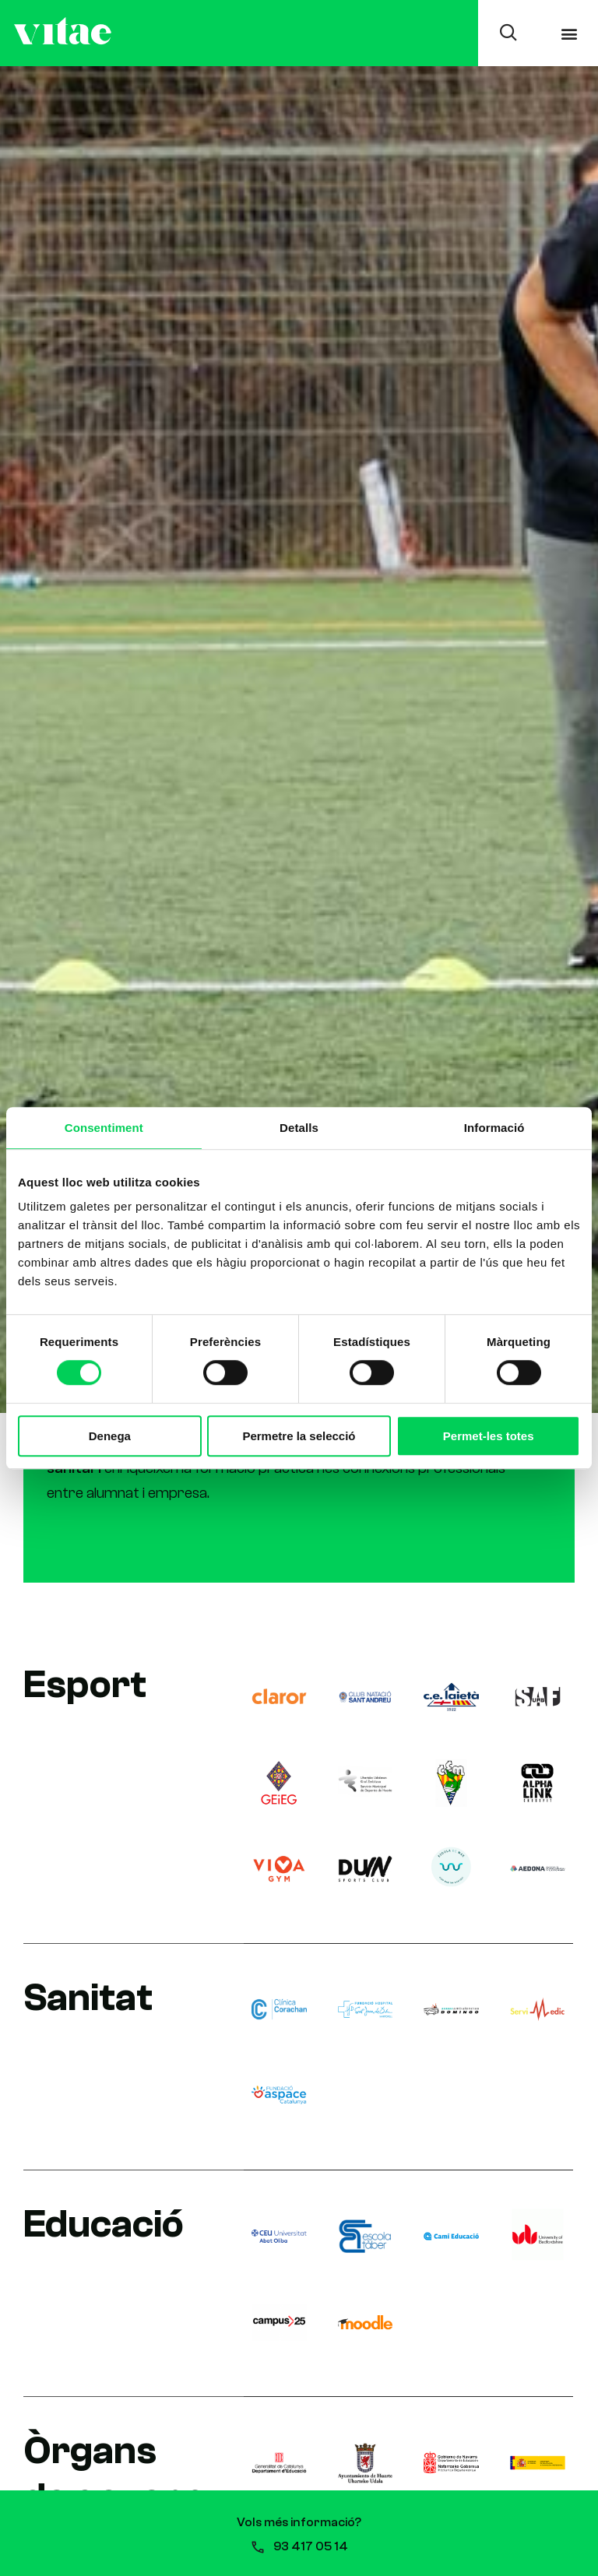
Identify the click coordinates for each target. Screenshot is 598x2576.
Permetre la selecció (298, 1436)
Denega (110, 1436)
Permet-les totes (488, 1436)
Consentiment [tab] (104, 1126)
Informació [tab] (494, 1126)
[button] (569, 33)
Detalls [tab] (299, 1126)
